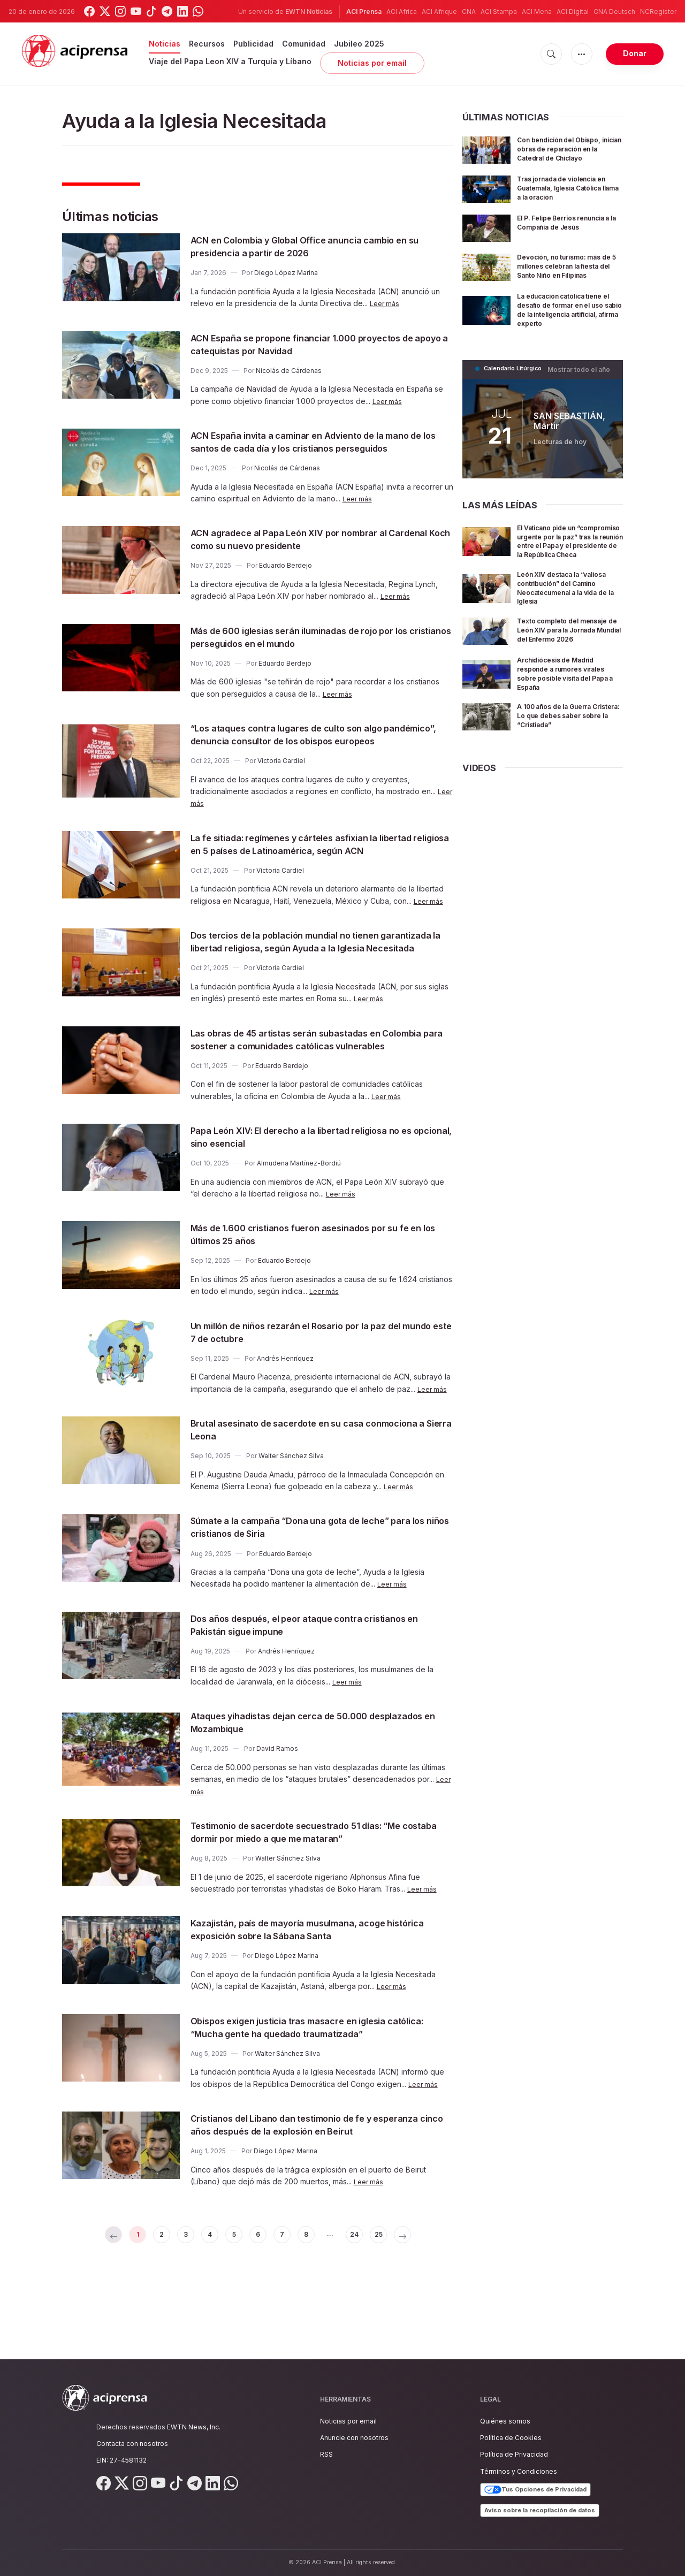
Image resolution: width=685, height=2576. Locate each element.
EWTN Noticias (308, 11)
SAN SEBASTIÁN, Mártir (567, 427)
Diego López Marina (286, 273)
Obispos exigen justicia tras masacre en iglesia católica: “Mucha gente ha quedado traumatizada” (318, 2091)
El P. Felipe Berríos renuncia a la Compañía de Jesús (569, 222)
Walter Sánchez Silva (291, 1520)
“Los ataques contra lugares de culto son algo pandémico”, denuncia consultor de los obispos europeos (309, 753)
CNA (469, 11)
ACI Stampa (499, 11)
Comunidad (303, 43)
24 (372, 2313)
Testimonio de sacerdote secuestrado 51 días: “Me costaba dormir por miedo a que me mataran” (318, 1896)
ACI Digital (573, 11)
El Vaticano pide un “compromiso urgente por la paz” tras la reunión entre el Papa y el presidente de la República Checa (569, 551)
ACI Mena (537, 11)
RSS (326, 2454)
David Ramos (277, 1813)
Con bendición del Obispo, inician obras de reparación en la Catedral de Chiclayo (569, 148)
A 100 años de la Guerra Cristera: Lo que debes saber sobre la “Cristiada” (565, 738)
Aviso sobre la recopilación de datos (539, 2510)
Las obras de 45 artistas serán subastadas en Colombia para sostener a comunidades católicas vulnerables (315, 1097)
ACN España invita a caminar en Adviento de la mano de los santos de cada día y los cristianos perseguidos (309, 448)
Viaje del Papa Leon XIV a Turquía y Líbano (230, 61)
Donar (634, 53)
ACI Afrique (439, 11)
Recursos (207, 43)
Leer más (386, 303)
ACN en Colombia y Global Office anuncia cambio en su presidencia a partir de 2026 (315, 246)
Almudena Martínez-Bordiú (299, 1227)
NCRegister (658, 11)
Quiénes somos (505, 2421)
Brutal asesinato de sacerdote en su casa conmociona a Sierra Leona (295, 1493)
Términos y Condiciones (518, 2471)
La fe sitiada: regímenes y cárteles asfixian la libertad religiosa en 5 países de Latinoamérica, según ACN (309, 876)
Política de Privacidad (514, 2454)
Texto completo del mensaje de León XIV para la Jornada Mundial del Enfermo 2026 (569, 649)
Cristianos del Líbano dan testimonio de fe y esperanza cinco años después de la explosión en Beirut (316, 2195)
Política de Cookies (511, 2438)
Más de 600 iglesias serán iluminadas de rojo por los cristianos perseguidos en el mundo (314, 649)
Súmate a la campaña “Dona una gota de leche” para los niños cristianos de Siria (311, 1591)
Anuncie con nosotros (354, 2438)
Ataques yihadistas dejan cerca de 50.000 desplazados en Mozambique (297, 1786)
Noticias (164, 43)
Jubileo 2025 (359, 43)
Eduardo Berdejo (285, 578)
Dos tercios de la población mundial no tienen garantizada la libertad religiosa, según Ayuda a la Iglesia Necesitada (316, 986)
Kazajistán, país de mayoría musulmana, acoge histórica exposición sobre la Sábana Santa (310, 1993)
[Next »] (428, 2314)
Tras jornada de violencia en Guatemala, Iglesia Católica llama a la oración (567, 187)
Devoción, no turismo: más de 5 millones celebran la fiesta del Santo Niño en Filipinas (566, 270)
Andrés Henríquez (285, 1423)
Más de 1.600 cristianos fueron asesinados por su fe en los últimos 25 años (315, 1298)
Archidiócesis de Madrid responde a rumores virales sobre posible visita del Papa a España (568, 696)
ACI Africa (401, 11)
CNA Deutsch (614, 11)
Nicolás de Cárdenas (289, 371)
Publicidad (253, 43)
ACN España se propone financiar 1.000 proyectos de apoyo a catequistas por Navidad (317, 344)
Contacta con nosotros (132, 2444)
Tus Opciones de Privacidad (535, 2490)
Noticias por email (372, 62)
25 (400, 2313)
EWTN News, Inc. (193, 2427)
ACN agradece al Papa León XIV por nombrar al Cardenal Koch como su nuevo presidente (309, 552)
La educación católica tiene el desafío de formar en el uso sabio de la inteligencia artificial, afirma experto (569, 317)
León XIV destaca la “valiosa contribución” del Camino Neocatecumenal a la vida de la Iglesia (568, 603)
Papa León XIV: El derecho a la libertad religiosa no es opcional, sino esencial (318, 1201)
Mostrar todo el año (582, 375)
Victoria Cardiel (281, 786)
